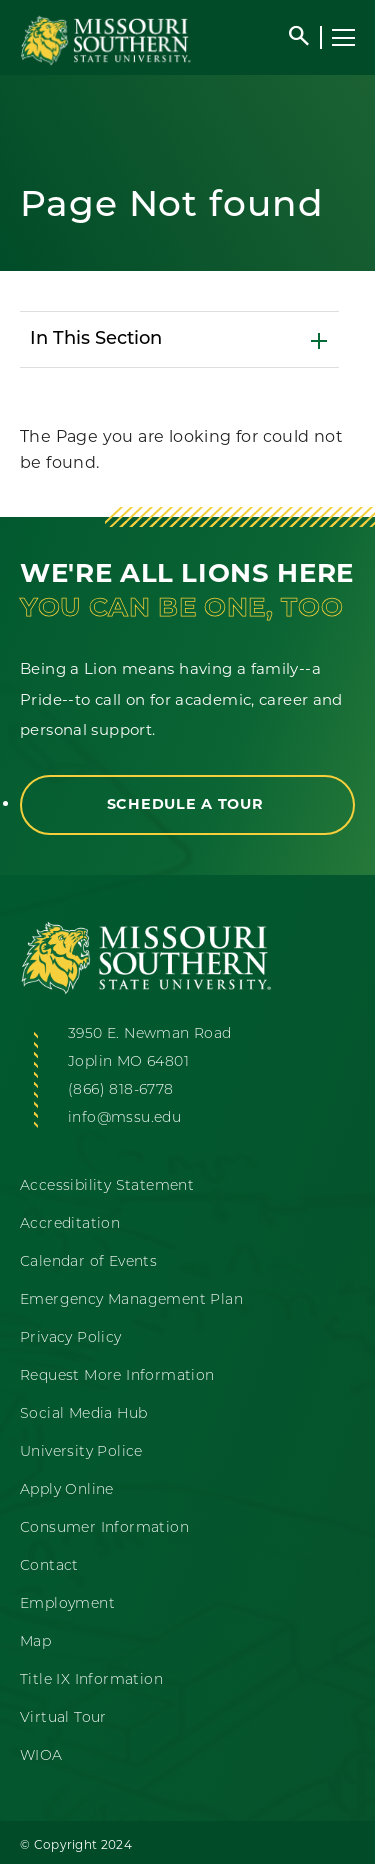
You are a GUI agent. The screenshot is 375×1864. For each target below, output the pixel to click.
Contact (49, 1566)
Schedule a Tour (188, 804)
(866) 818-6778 (121, 1090)
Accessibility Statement (107, 1186)
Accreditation (70, 1224)
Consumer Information (104, 1528)
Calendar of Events (88, 1262)
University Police (81, 1452)
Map (35, 1642)
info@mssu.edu (124, 1118)
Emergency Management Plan (131, 1300)
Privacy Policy (71, 1338)
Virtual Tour (63, 1718)
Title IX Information (91, 1680)
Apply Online (67, 1490)
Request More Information (117, 1376)
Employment (67, 1604)
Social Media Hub (83, 1414)
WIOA (41, 1756)
